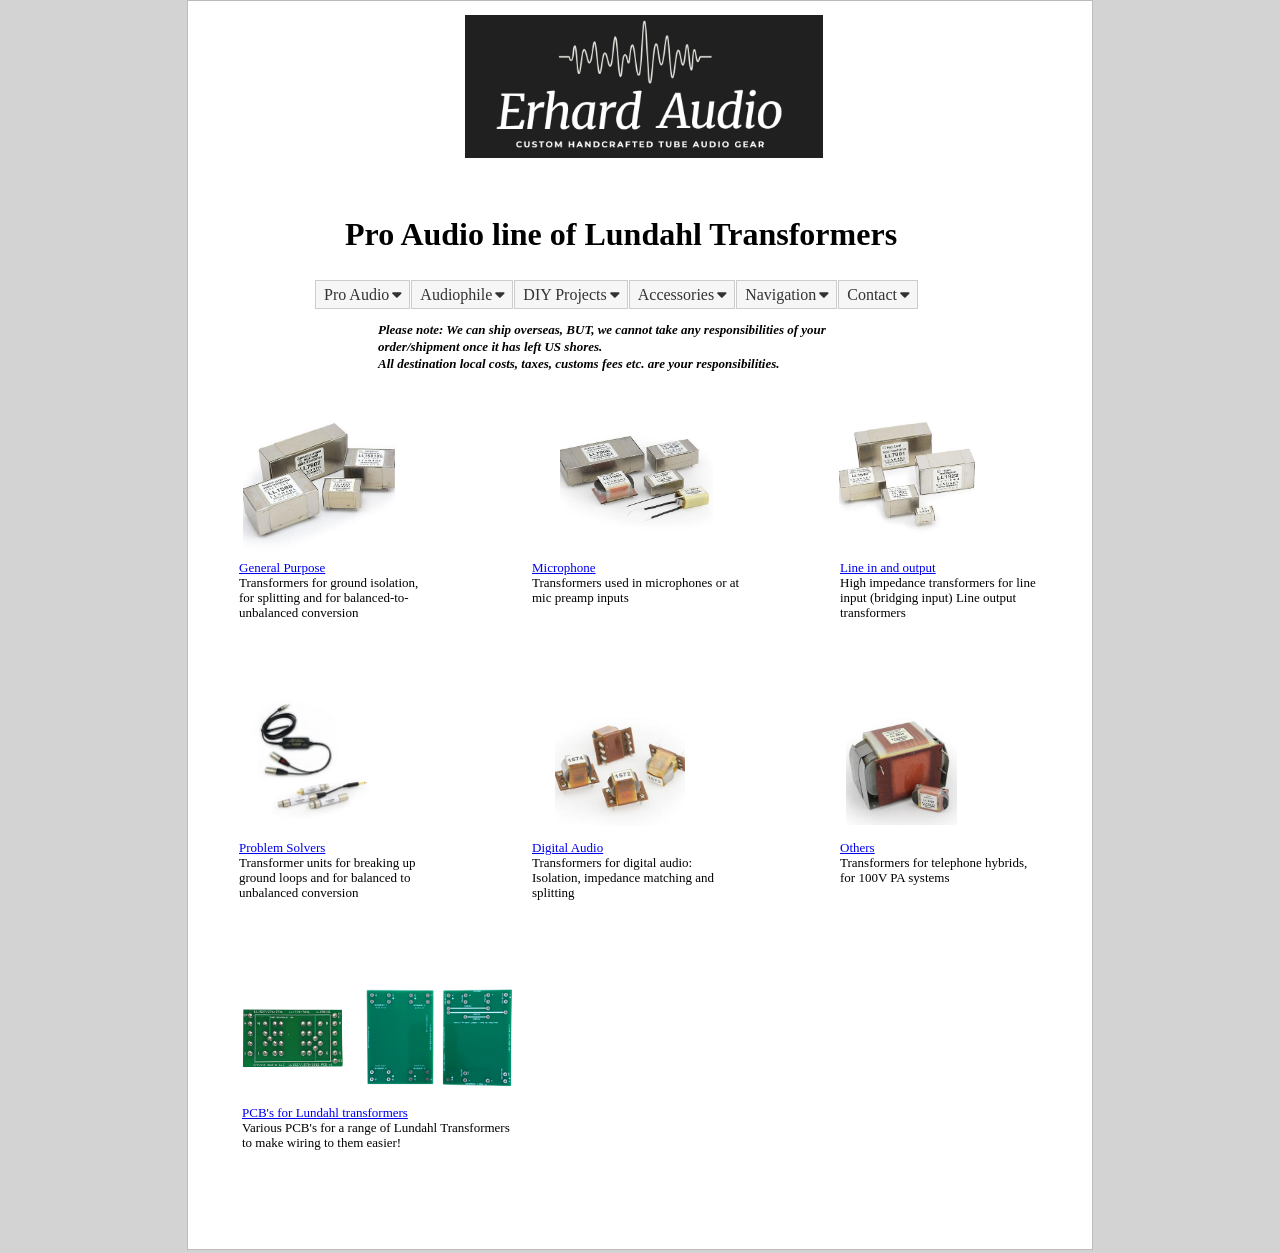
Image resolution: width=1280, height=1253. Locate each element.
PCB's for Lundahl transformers (325, 1112)
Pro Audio (364, 294)
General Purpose (282, 567)
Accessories (684, 294)
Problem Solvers (282, 847)
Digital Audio (567, 847)
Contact (880, 294)
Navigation (788, 294)
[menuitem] (363, 294)
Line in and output (888, 567)
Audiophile (464, 294)
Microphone (564, 567)
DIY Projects (572, 294)
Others (857, 847)
